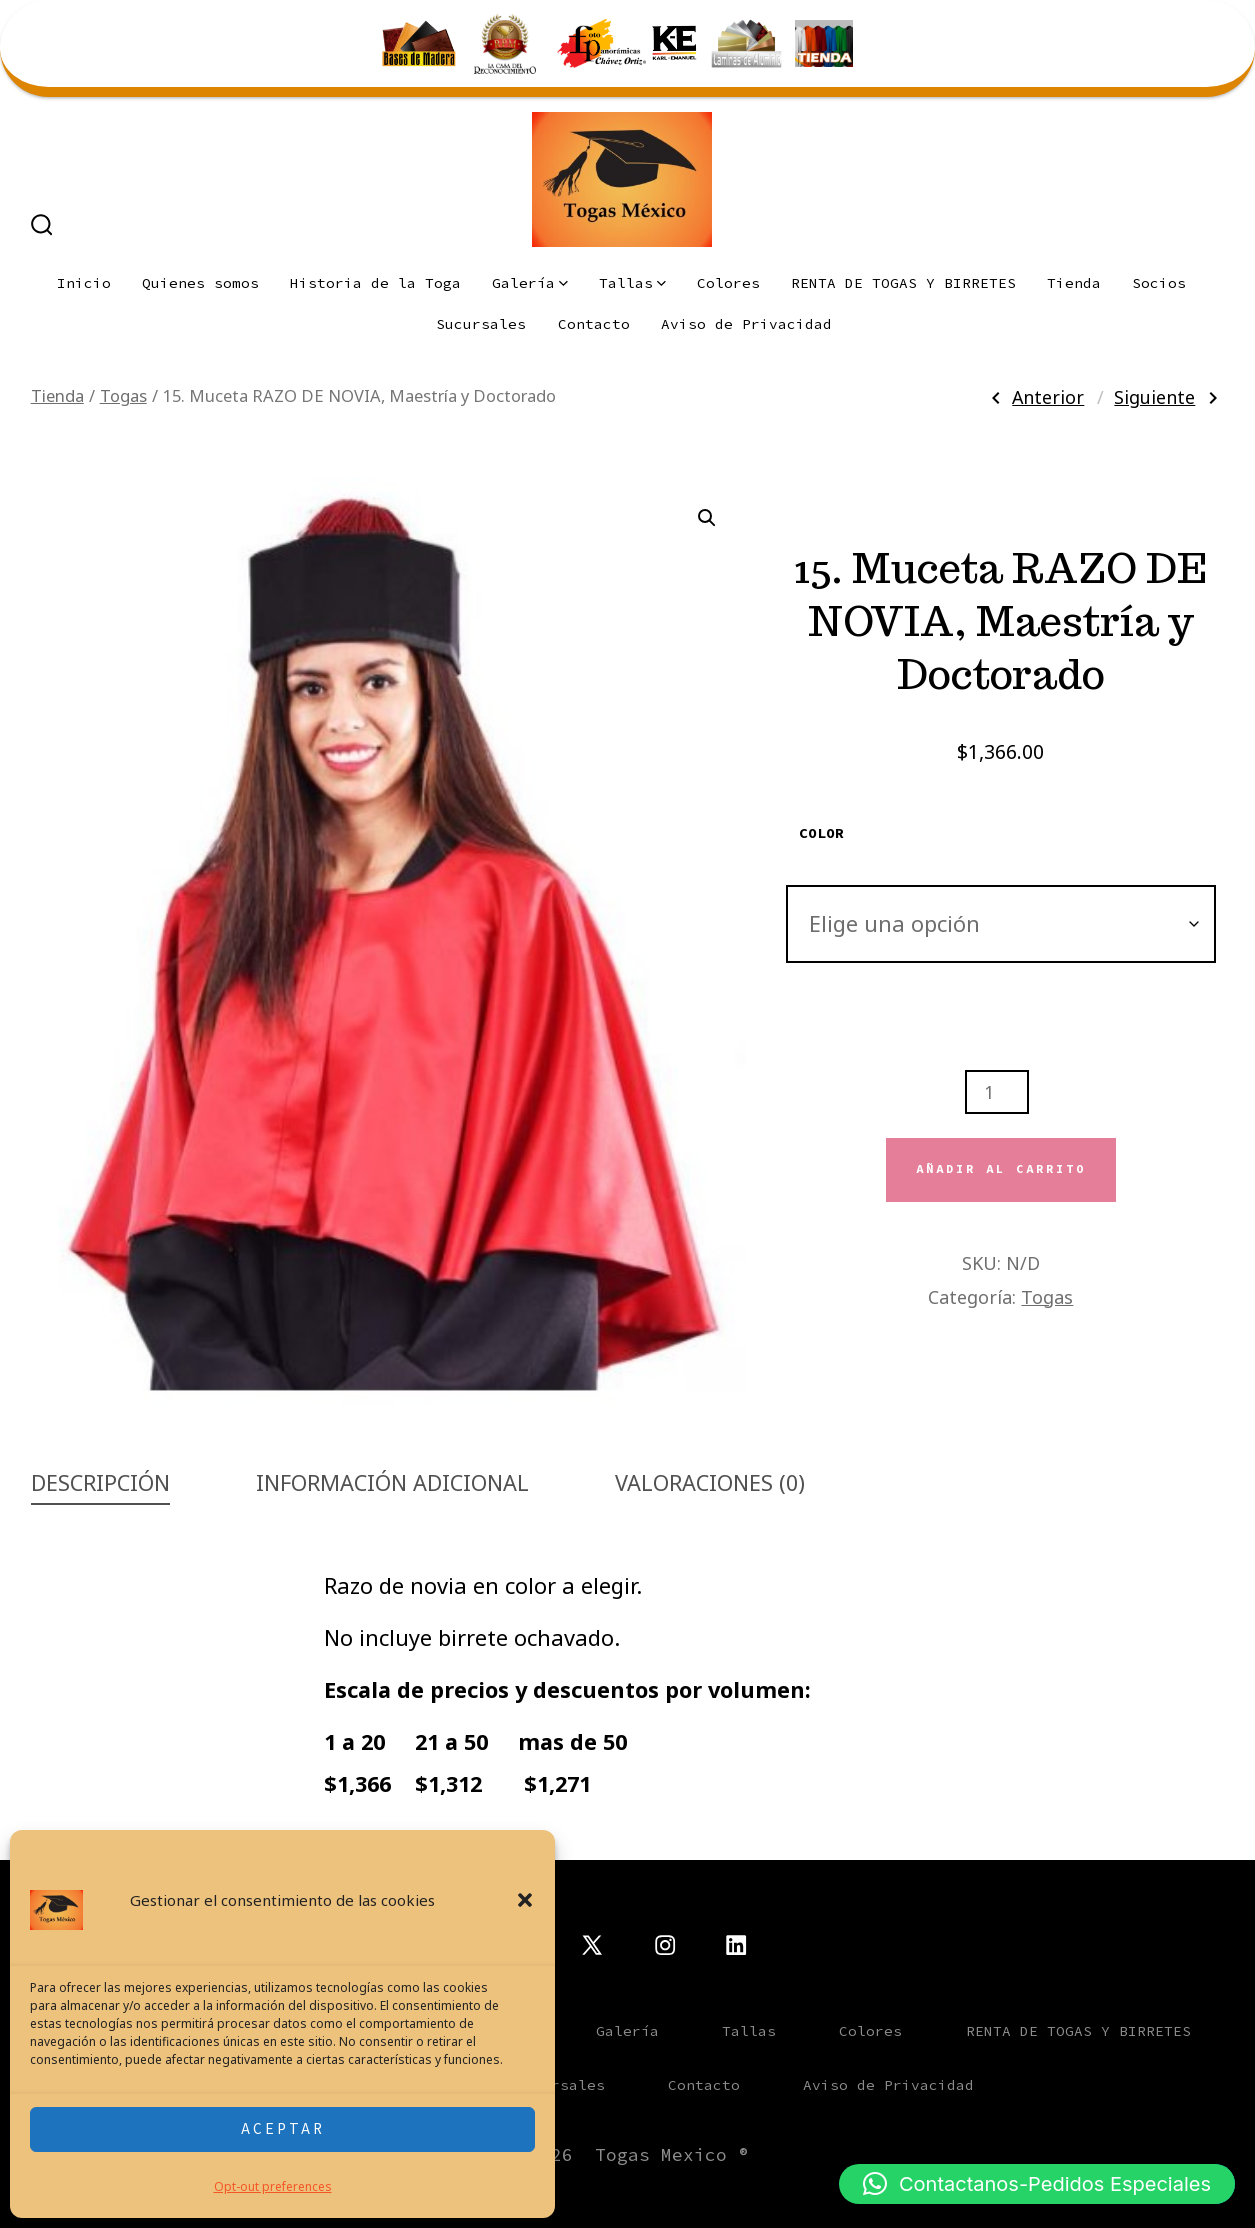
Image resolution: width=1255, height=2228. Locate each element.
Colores (728, 283)
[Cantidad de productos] (997, 1092)
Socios (1159, 283)
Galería (530, 283)
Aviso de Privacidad (746, 324)
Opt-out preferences (273, 2186)
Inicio (84, 283)
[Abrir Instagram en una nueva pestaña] (665, 1945)
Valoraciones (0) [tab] (710, 1482)
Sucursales (481, 324)
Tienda (1074, 283)
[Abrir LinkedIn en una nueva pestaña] (736, 1945)
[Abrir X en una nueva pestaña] (592, 1945)
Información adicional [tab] (392, 1482)
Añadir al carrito (1001, 1169)
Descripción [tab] (100, 1482)
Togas (123, 395)
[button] (525, 1900)
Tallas (632, 283)
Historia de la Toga (375, 283)
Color (821, 833)
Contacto (594, 324)
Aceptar (283, 2128)
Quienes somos (200, 283)
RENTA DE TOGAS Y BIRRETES (903, 283)
